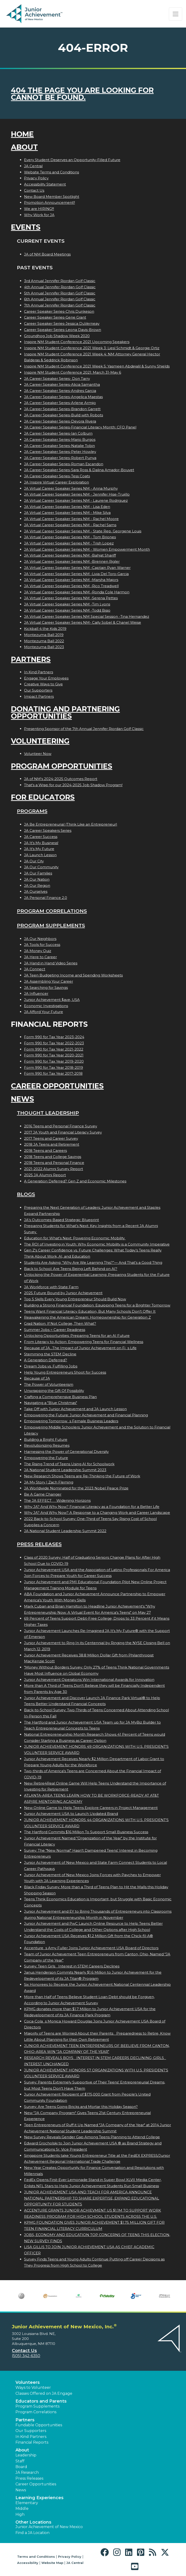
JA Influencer (36, 993)
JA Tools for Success (42, 944)
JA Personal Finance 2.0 (45, 897)
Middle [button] (22, 2508)
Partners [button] (24, 2420)
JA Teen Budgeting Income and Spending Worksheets (73, 975)
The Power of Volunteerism (48, 1384)
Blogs (26, 1194)
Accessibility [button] (27, 2563)
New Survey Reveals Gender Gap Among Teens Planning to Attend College (92, 2137)
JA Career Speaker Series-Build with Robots (63, 415)
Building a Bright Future (45, 1439)
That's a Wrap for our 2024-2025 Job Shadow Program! (73, 785)
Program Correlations (52, 911)
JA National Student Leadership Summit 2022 (65, 1531)
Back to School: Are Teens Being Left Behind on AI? (70, 1268)
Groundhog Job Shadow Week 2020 (57, 336)
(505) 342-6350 (26, 2355)
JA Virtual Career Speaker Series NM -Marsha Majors (71, 579)
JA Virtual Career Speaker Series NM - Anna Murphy (71, 488)
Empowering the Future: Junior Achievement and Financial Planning (86, 1415)
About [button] (22, 2450)
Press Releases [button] (29, 2478)
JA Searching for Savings (46, 987)
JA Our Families (38, 873)
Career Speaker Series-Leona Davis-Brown (62, 329)
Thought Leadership (48, 1113)
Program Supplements (51, 925)
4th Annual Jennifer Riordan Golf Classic (60, 287)
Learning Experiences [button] (39, 2498)
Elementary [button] (26, 2503)
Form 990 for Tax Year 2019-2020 (54, 1061)
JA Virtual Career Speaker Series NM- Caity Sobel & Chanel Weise (82, 622)
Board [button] (21, 2466)
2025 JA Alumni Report (45, 1175)
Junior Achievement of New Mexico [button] (49, 2527)
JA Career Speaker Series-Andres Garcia (60, 390)
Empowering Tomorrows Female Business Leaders (71, 1421)
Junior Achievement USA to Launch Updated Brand (71, 1813)
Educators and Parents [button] (41, 2401)
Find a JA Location (32, 2532)
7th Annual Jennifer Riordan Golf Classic (59, 305)
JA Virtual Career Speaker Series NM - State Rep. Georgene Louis (82, 531)
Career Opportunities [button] (35, 2484)
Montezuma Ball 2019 (44, 634)
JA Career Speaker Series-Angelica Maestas (63, 397)
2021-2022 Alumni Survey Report (53, 1169)
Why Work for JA (39, 215)
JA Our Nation (36, 879)
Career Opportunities (57, 1086)
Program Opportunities (61, 766)
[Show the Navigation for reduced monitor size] (175, 14)
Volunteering (40, 741)
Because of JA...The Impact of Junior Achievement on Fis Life (80, 1348)
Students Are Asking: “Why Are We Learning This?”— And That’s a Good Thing (93, 1262)
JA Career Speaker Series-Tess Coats (57, 476)
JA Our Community (41, 867)
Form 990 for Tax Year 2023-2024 (54, 1037)
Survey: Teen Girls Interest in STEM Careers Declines (71, 1966)
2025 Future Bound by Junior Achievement (63, 1293)
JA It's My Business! (41, 843)
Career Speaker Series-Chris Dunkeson (59, 311)
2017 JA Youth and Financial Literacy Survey (63, 1132)
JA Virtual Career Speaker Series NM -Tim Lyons (67, 604)
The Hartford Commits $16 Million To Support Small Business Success (86, 1832)
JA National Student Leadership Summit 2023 (65, 1470)
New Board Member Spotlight (51, 196)
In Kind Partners (38, 672)
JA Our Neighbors (40, 938)
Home (22, 134)
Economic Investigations (46, 1006)
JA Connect (34, 969)
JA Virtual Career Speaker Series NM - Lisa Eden (67, 506)
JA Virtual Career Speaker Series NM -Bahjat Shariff (70, 555)
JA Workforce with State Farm (51, 1287)
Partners (31, 659)
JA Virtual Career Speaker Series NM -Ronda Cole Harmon (76, 592)
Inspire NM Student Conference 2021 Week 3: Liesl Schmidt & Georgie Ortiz (91, 348)
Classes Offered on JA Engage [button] (43, 2393)
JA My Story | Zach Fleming (48, 1482)
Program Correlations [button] (35, 2412)
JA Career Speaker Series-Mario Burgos (59, 439)
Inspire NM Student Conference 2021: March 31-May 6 (72, 372)
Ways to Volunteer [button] (33, 2387)
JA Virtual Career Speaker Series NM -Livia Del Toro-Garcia (76, 574)
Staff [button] (19, 2461)
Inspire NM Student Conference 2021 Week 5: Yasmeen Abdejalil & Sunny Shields (97, 366)
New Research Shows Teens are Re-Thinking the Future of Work (82, 1476)
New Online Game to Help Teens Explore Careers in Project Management (91, 1807)
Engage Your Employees (46, 678)
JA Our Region (37, 885)
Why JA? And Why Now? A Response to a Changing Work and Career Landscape (97, 1512)
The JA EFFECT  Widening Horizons (57, 1500)
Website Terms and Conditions (51, 172)
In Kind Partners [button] (30, 2436)
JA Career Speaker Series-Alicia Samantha (62, 384)
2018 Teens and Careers (45, 1150)
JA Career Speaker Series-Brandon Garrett (62, 409)
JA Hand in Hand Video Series (50, 963)
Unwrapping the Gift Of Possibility (54, 1390)
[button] (105, 2552)
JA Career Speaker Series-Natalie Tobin (59, 445)
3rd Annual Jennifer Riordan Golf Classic (59, 281)
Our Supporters (38, 690)
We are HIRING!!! (39, 208)
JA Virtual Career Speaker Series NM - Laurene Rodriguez (76, 500)
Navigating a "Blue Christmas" (50, 1402)
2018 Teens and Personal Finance (54, 1162)
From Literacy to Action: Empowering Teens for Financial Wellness (83, 1341)
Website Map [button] (52, 2563)
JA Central (33, 166)
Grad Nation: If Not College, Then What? (60, 1323)
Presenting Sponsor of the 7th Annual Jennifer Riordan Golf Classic (84, 728)
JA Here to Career (40, 957)
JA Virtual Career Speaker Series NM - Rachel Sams (70, 525)
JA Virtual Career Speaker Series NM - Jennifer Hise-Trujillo (77, 494)
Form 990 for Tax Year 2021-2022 (53, 1049)
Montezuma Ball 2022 (44, 641)
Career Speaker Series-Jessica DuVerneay (61, 323)
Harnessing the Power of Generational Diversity (66, 1451)
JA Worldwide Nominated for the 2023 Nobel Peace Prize (76, 1488)
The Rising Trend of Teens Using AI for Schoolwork (69, 1464)
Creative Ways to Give (43, 684)
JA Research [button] (27, 2472)
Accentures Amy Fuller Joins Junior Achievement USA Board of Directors (91, 1948)
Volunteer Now (37, 753)
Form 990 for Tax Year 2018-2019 (53, 1067)
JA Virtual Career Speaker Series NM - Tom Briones (70, 537)
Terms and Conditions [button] (36, 2556)
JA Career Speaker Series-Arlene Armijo (60, 402)
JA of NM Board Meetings (47, 254)
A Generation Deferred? (45, 1360)
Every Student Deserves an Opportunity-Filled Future (72, 160)
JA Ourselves (35, 891)
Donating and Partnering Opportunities (65, 713)
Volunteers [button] (27, 2382)
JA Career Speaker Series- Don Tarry (57, 378)
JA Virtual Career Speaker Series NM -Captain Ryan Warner (77, 567)
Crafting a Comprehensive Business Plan (60, 1397)
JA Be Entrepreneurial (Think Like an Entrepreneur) (70, 824)
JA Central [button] (74, 2563)
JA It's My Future (39, 848)
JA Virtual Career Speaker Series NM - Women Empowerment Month (87, 549)
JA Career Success (40, 836)
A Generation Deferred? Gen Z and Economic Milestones (75, 1181)
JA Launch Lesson (40, 855)
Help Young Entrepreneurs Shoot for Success (65, 1372)
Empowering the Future (46, 1457)
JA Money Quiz (37, 951)
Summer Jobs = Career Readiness (54, 1329)
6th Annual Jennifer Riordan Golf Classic (59, 299)
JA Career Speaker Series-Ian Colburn (58, 433)
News (22, 1099)
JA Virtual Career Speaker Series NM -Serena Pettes (71, 598)
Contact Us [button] (24, 2350)
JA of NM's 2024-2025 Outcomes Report (60, 779)
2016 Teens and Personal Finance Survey (60, 1126)
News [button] (20, 2490)
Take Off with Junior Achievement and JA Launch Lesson (75, 1409)
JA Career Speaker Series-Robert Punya (60, 458)
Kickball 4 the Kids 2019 (45, 628)
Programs (32, 811)
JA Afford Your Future (43, 1011)
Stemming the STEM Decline (50, 1354)
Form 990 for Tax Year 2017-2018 (53, 1073)
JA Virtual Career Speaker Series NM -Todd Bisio (67, 610)
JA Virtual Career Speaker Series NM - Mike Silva (67, 512)
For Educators (43, 797)
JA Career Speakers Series (47, 830)
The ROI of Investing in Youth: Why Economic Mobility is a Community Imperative (97, 1244)
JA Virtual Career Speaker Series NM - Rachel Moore (71, 518)
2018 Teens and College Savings (52, 1156)
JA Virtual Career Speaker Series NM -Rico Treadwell (71, 586)
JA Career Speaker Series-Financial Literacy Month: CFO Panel (80, 427)
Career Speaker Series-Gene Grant (55, 317)
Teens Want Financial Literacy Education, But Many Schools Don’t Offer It (90, 1311)
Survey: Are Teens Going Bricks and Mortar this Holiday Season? (81, 2106)
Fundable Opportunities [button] (38, 2425)
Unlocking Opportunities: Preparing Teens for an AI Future (77, 1335)
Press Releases (39, 1544)
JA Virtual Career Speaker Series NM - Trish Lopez (69, 543)
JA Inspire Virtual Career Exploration (56, 482)
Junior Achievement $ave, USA (52, 999)
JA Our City (34, 861)
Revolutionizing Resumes (46, 1445)
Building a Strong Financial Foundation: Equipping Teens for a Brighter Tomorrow (97, 1305)
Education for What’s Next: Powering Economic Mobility (75, 1238)
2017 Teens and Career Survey (51, 1138)
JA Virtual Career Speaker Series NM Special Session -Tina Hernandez (86, 616)
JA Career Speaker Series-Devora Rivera (60, 421)
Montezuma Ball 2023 (44, 647)
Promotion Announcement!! (49, 202)
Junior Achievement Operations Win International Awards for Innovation (89, 1679)
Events (25, 227)
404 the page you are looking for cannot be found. (82, 94)
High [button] (19, 2514)
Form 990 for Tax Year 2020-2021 (53, 1055)
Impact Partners (39, 696)
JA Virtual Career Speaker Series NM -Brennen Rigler (72, 561)
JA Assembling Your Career (48, 981)
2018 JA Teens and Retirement (51, 1144)
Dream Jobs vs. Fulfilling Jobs (50, 1366)
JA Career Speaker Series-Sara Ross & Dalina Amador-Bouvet (79, 470)
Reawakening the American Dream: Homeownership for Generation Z (87, 1317)
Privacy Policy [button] (69, 2556)
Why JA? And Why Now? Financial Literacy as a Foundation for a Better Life (91, 1506)
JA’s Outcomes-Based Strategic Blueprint (61, 1220)
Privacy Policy (36, 178)
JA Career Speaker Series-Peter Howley (60, 451)
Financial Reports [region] (31, 2442)
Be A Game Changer (42, 1494)
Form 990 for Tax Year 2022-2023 (54, 1043)
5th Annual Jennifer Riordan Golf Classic (59, 293)
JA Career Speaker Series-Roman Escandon (63, 464)
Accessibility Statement (45, 184)
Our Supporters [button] (30, 2430)
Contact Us (34, 190)
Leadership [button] (25, 2455)
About (24, 147)
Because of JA (37, 1378)
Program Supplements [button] (37, 2406)
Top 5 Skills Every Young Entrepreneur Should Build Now (75, 1299)
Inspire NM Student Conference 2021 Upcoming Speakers (76, 341)
